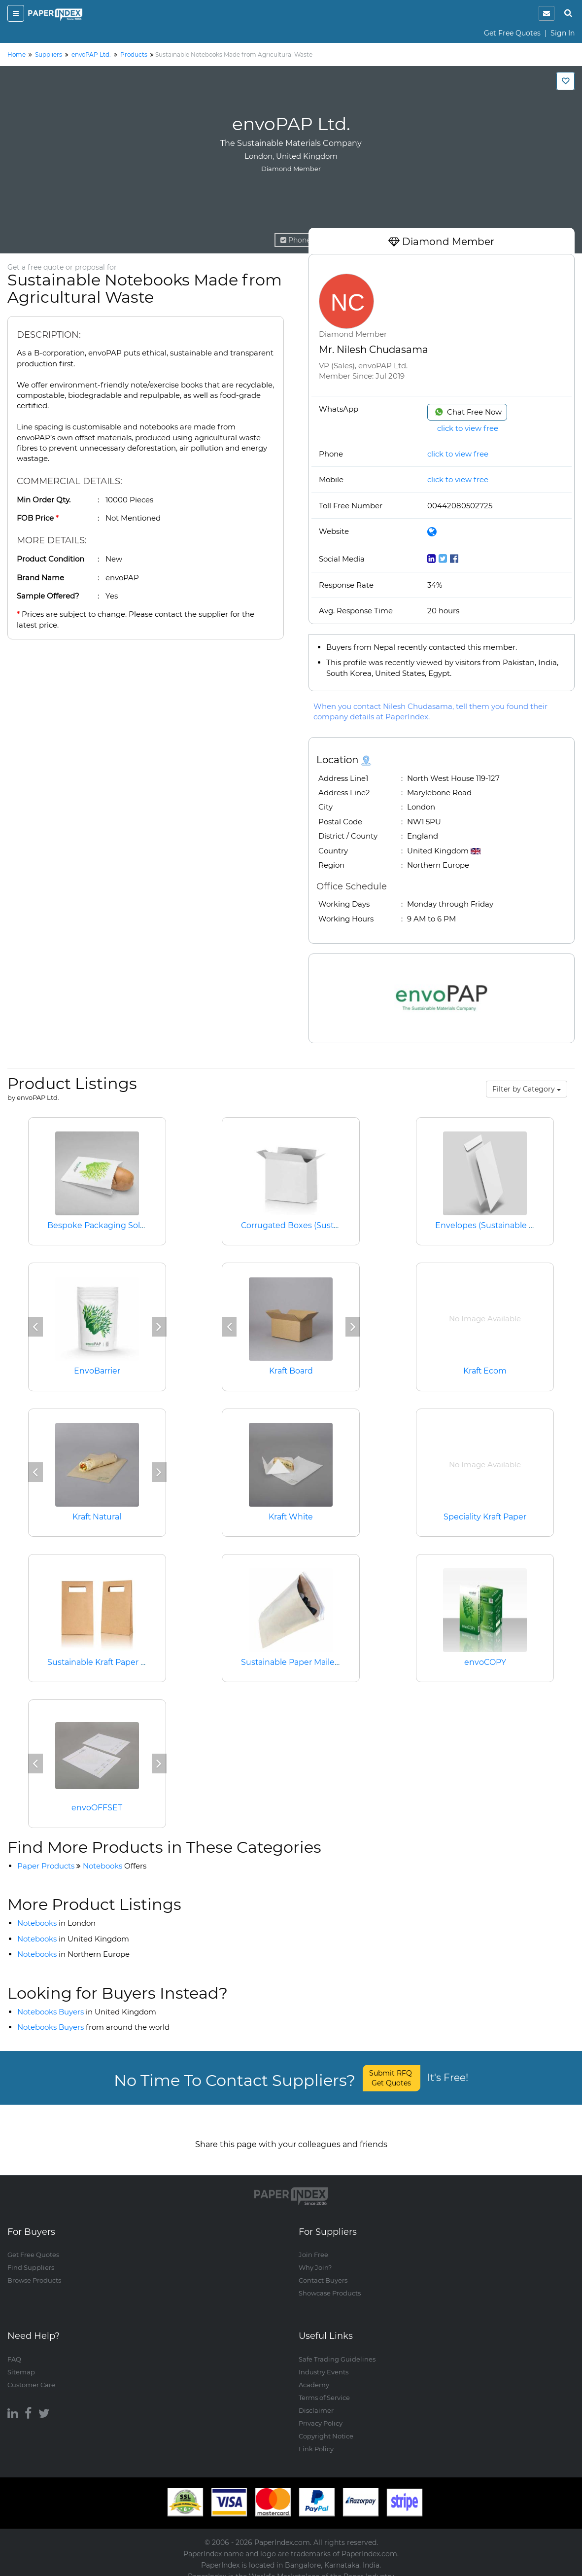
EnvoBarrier (97, 1371)
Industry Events (323, 2362)
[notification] (546, 13)
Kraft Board (291, 1371)
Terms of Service (324, 2388)
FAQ (14, 2349)
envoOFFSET (96, 1807)
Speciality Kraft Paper (485, 1516)
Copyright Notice (326, 2426)
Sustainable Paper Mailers (291, 1662)
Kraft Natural (97, 1516)
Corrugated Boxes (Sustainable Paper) (316, 1225)
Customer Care (31, 2375)
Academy (314, 2375)
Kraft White (290, 1516)
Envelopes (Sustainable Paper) (495, 1225)
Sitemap (21, 2362)
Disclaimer (316, 2400)
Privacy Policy (320, 2413)
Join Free (313, 2245)
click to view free (467, 428)
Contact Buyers (323, 2271)
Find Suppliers (30, 2258)
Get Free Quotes (512, 33)
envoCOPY (485, 1662)
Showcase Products (330, 2284)
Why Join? (315, 2258)
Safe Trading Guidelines (337, 2349)
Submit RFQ (391, 2077)
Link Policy (316, 2439)
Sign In (562, 33)
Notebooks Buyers (86, 2011)
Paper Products (45, 1865)
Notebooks (114, 1865)
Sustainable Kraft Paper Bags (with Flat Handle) (140, 1662)
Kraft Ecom (485, 1371)
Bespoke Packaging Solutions (106, 1225)
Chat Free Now (467, 412)
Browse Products (34, 2271)
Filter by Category (526, 1089)
